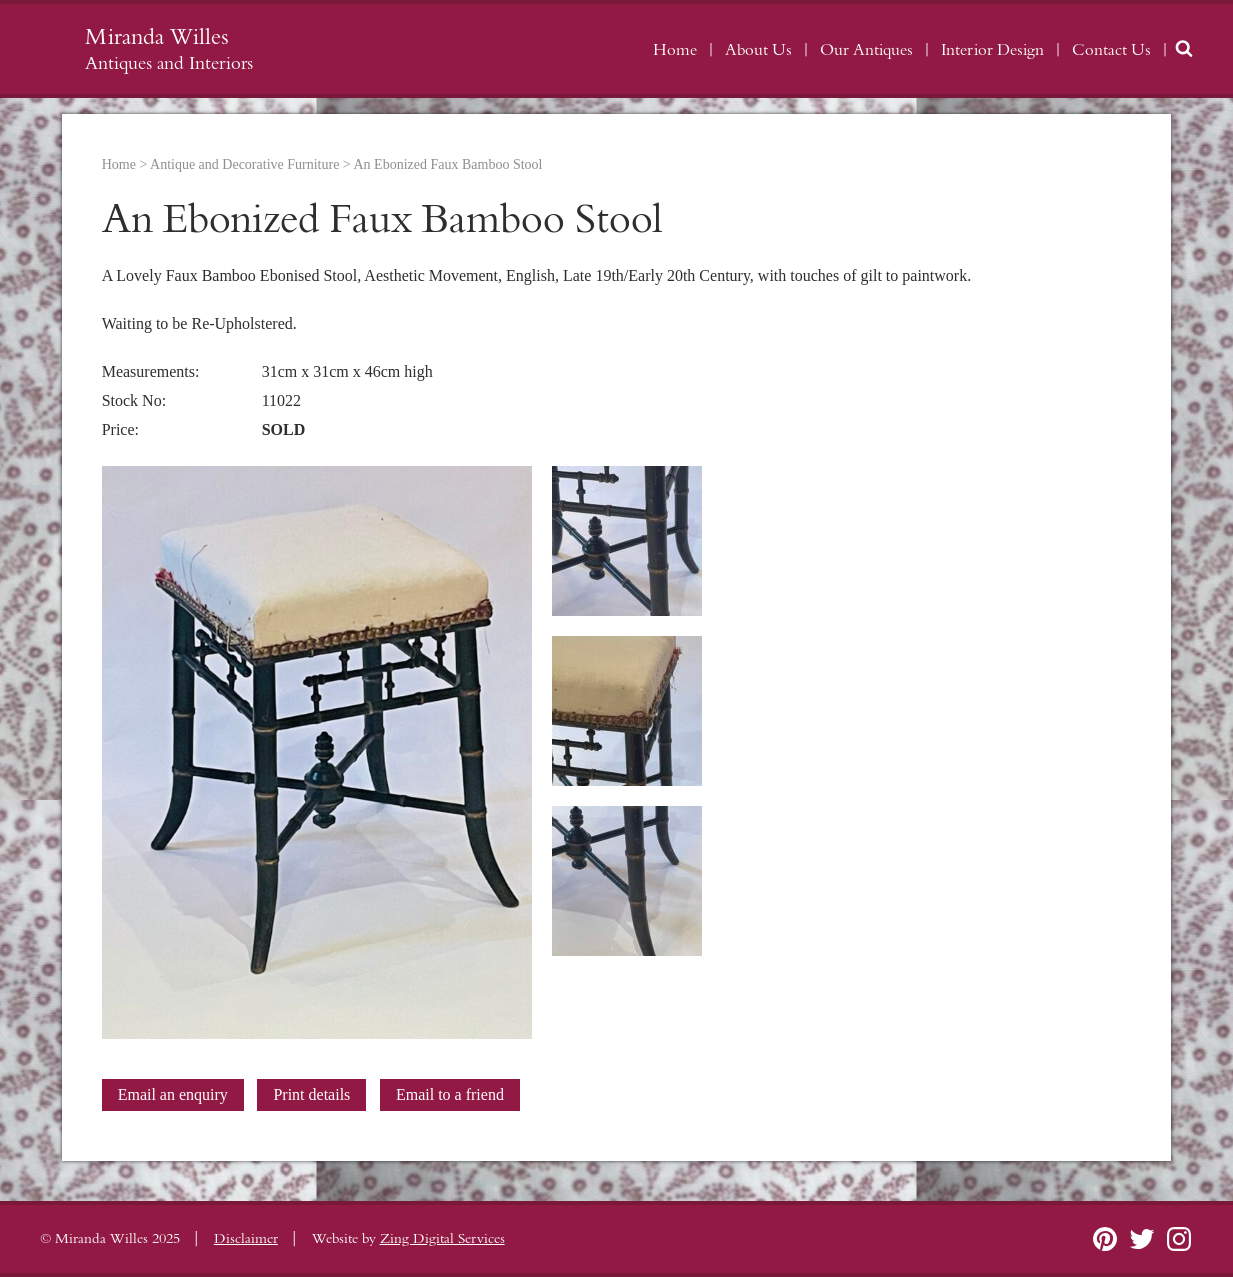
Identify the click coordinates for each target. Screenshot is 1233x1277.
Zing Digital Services (442, 1239)
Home (675, 50)
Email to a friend (450, 1094)
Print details (311, 1094)
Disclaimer (246, 1239)
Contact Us (1111, 50)
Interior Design (992, 50)
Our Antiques (866, 50)
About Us (758, 50)
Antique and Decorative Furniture (244, 164)
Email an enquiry (173, 1094)
